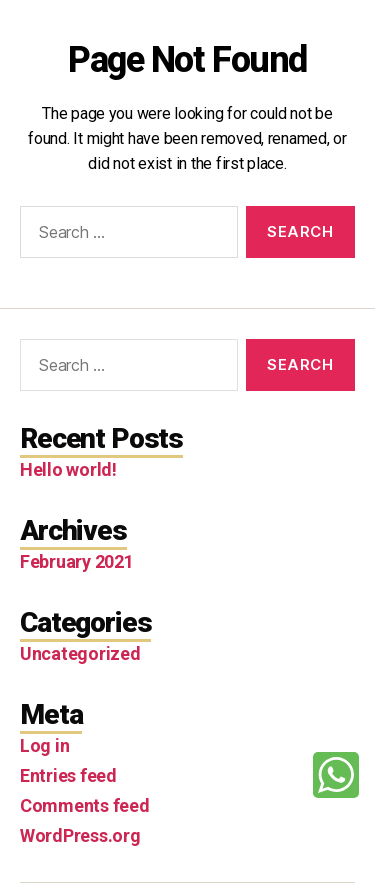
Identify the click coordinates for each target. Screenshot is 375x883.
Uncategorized (80, 653)
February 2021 (77, 561)
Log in (44, 745)
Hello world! (68, 469)
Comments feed (85, 805)
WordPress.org (80, 835)
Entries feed (68, 775)
